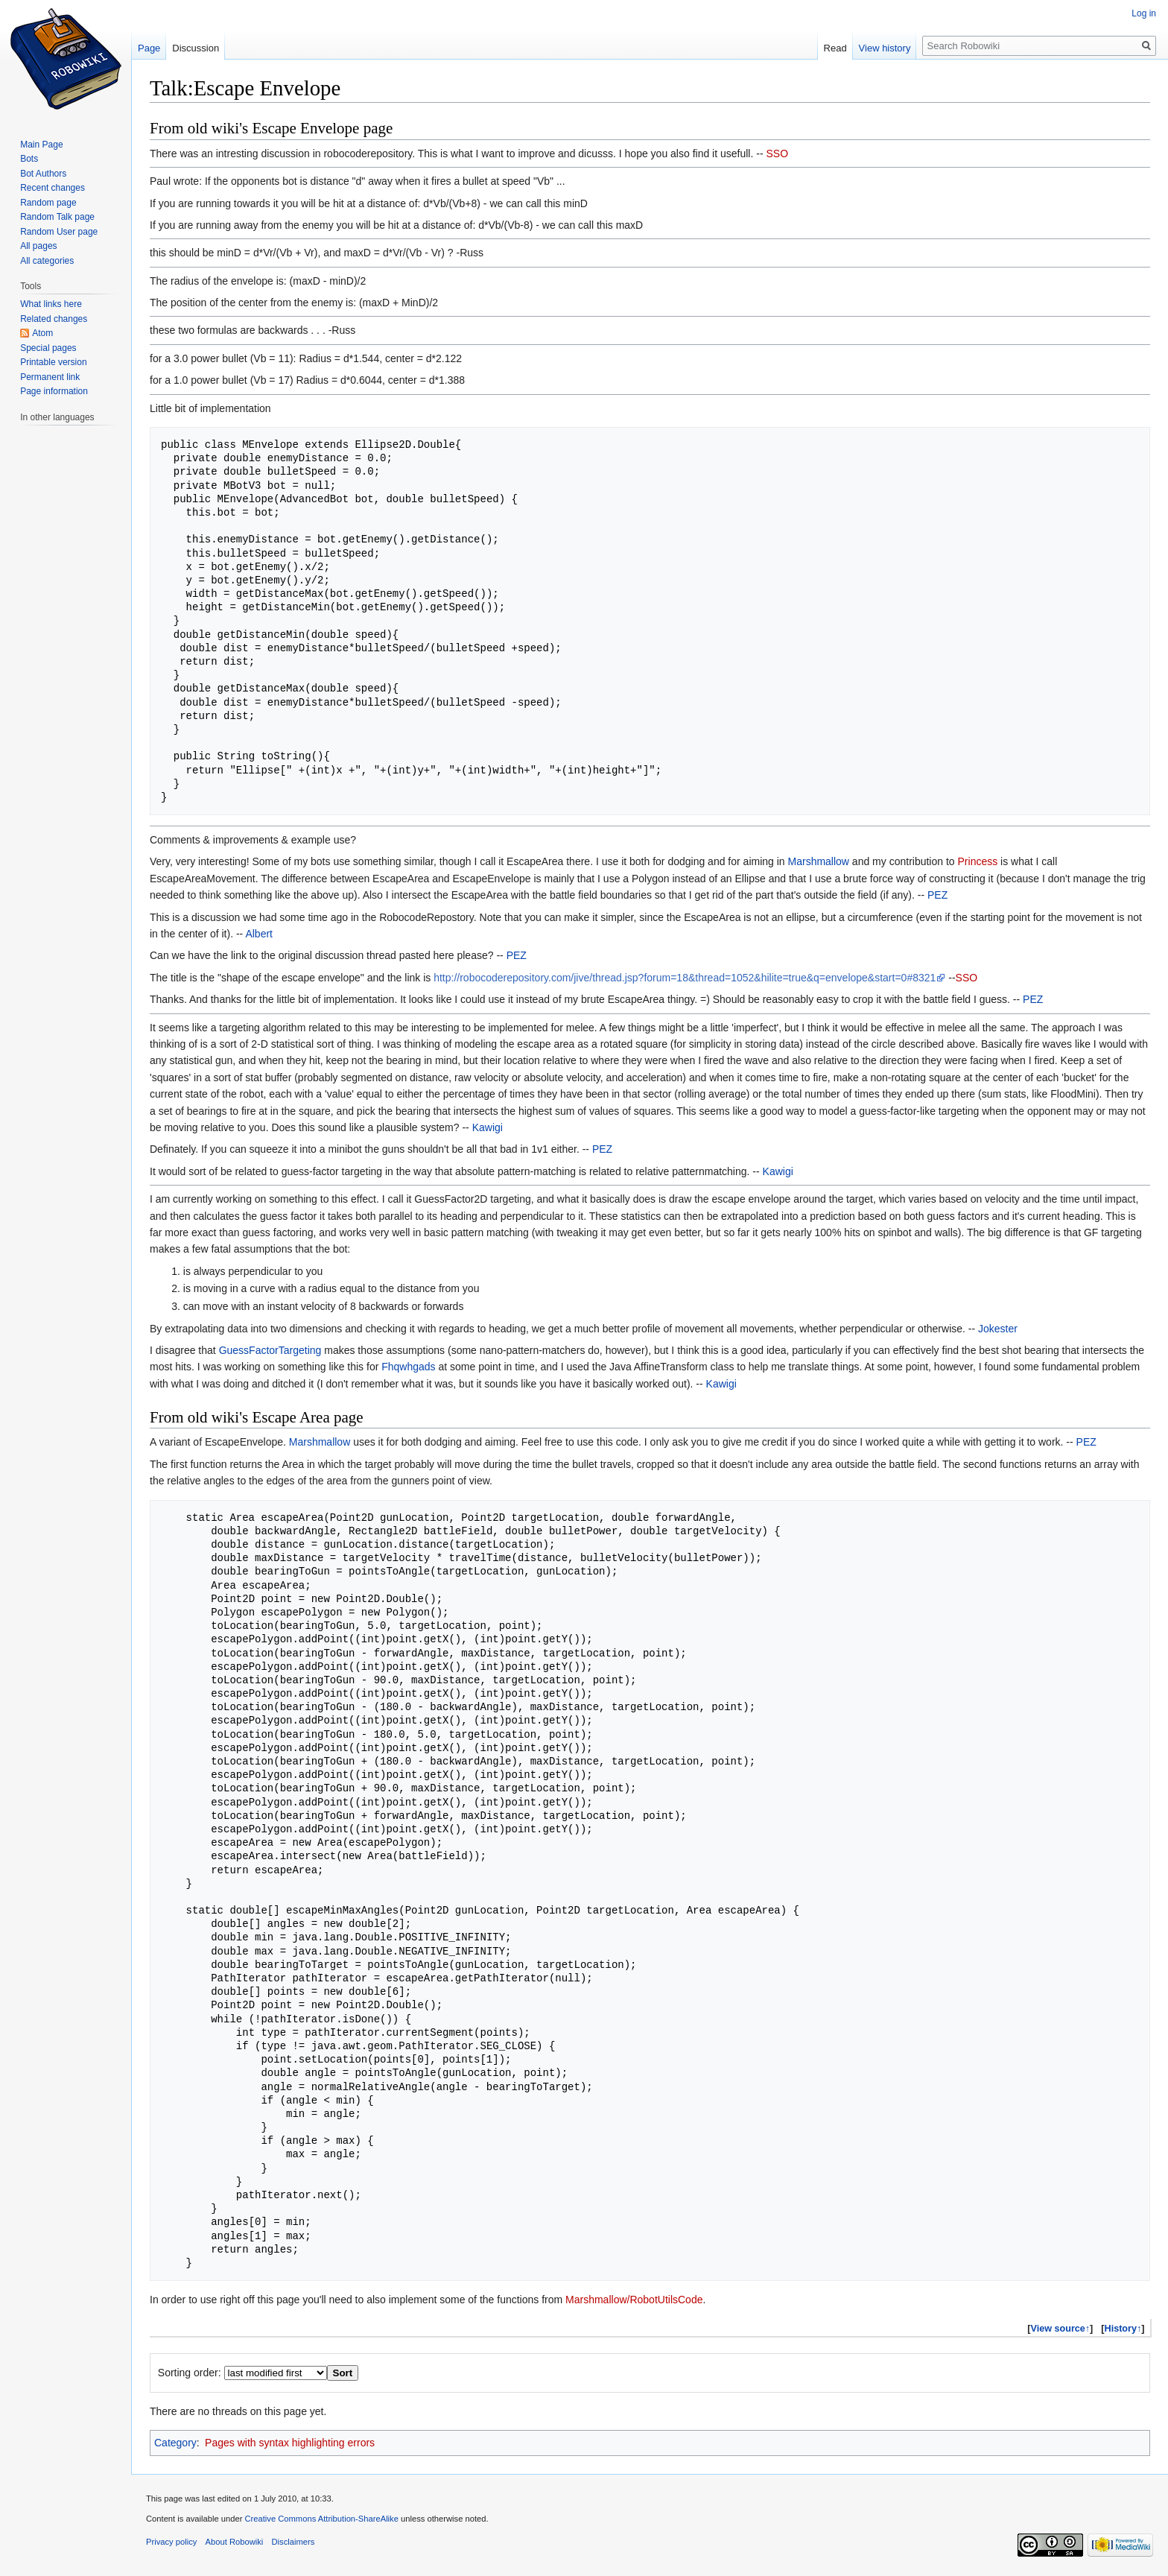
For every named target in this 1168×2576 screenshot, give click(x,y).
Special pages (48, 348)
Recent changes (52, 188)
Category (175, 2443)
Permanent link (50, 377)
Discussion (195, 48)
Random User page (59, 232)
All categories (47, 261)
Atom (42, 333)
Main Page (41, 144)
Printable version (53, 362)
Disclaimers (293, 2541)
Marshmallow (818, 861)
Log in (1144, 13)
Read (835, 48)
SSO (777, 153)
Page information (54, 391)
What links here (51, 304)
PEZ (937, 895)
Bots (29, 159)
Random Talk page (57, 217)
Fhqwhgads (408, 1367)
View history (885, 48)
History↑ (1123, 2328)
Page (149, 48)
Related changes (53, 319)
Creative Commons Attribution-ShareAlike (321, 2518)
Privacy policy (171, 2541)
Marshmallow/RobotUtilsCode (633, 2300)
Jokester (998, 1329)
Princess (978, 861)
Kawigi (487, 1127)
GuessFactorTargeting (270, 1350)
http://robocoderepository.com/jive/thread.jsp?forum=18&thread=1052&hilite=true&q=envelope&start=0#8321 (685, 978)
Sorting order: (189, 2373)
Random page (48, 202)
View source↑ (1061, 2328)
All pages (38, 246)
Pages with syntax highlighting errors (290, 2443)
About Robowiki (235, 2541)
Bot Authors (43, 173)
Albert (259, 934)
